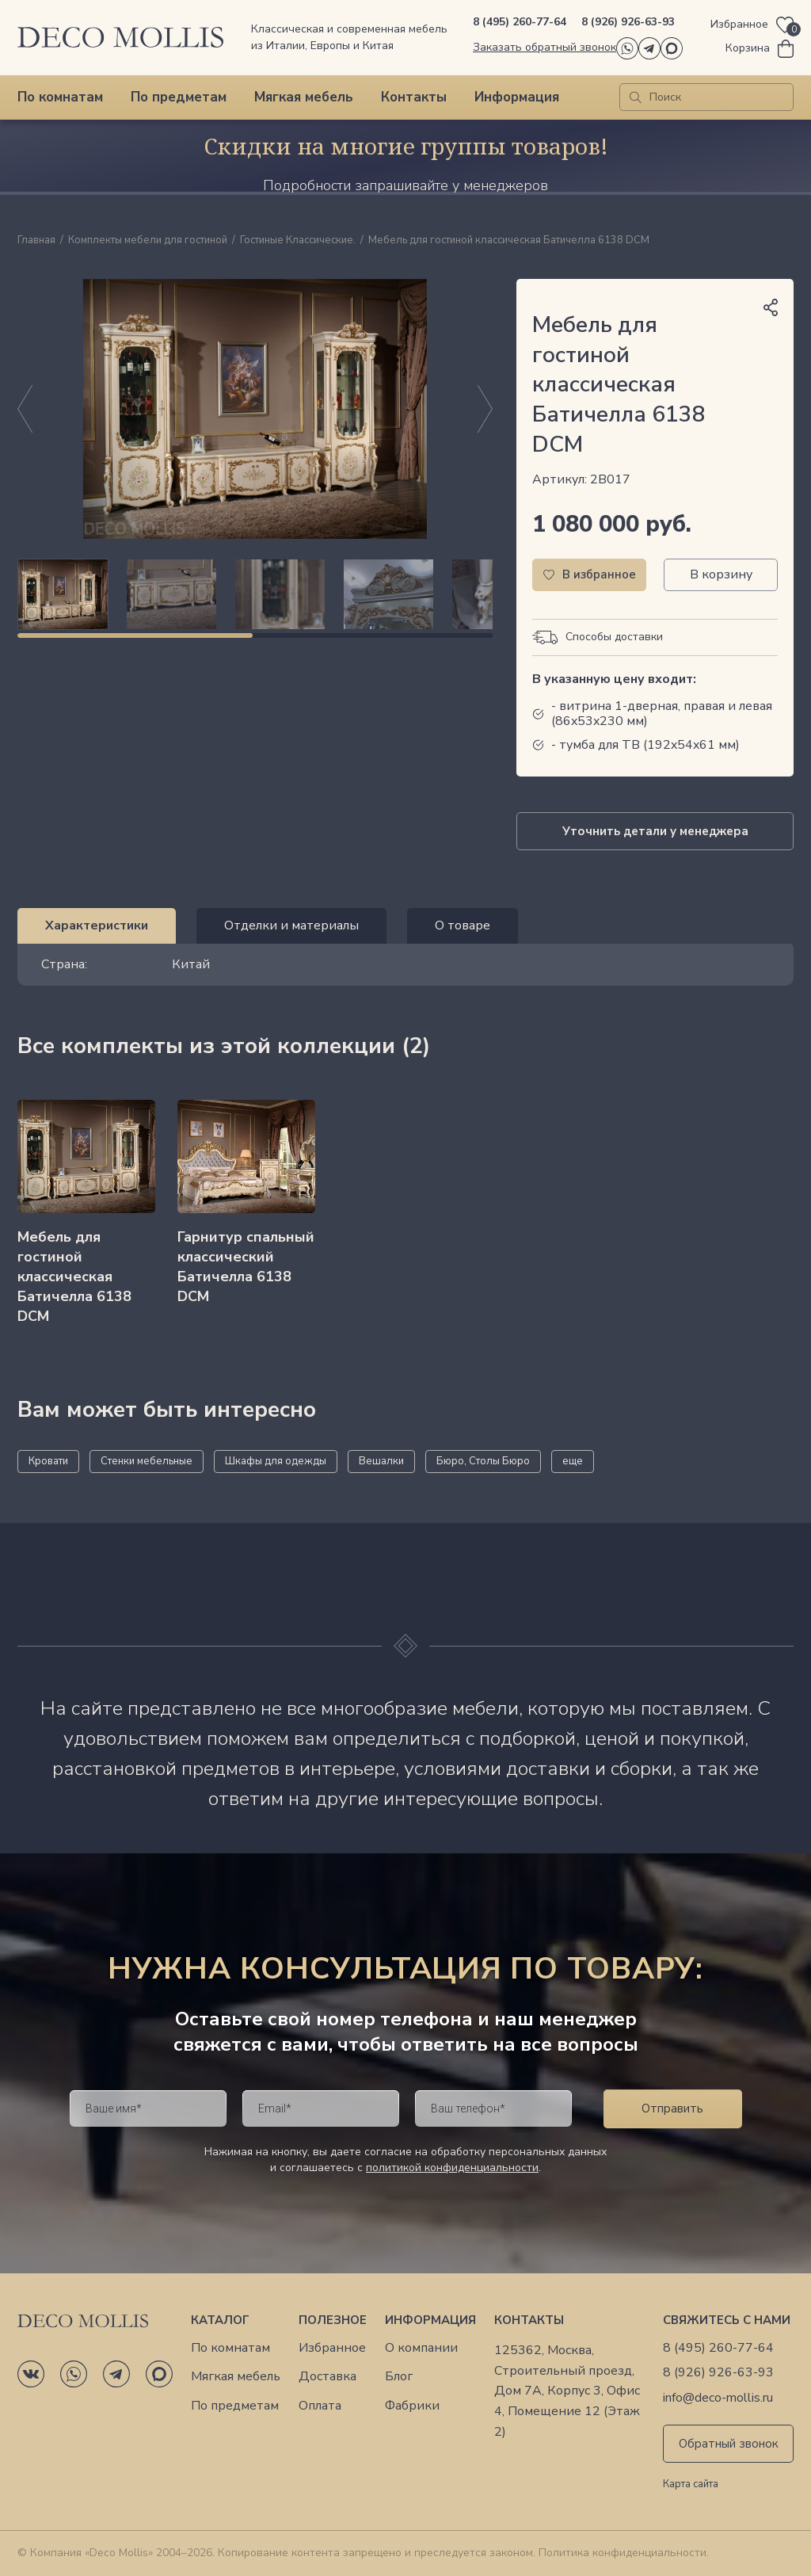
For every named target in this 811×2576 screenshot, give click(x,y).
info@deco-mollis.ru (718, 2398)
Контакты (414, 97)
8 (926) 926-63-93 (628, 21)
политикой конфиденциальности (452, 2167)
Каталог (220, 2320)
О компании (421, 2348)
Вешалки (381, 1461)
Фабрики (412, 2406)
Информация (516, 97)
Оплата (320, 2406)
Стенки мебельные (146, 1461)
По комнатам (60, 97)
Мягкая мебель (303, 97)
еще (572, 1461)
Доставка (327, 2376)
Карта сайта (690, 2485)
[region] (255, 594)
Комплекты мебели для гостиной (147, 241)
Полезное (333, 2320)
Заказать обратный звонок (544, 47)
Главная (36, 241)
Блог (399, 2376)
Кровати (48, 1461)
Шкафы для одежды (275, 1461)
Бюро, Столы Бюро (483, 1461)
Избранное (332, 2348)
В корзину (721, 574)
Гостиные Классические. (298, 241)
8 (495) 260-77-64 (519, 21)
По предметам (179, 97)
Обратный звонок (729, 2444)
